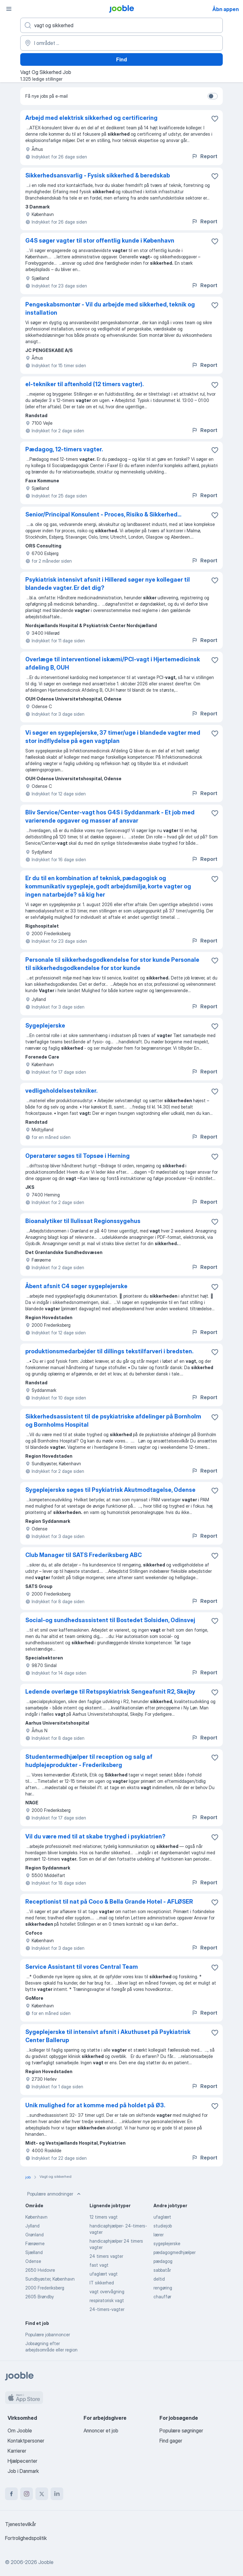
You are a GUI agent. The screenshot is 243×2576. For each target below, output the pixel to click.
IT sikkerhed (102, 2282)
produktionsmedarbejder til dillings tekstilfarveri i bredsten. (109, 1351)
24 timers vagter (106, 2256)
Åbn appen (225, 9)
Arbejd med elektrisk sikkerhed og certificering (91, 117)
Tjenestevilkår (20, 2524)
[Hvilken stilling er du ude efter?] (121, 25)
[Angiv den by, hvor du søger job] (121, 43)
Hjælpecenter (22, 2461)
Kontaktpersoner (26, 2440)
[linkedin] (57, 2493)
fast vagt (99, 2265)
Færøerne (35, 2243)
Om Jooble (20, 2430)
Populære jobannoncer (47, 2334)
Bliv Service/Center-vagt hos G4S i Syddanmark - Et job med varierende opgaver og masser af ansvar (110, 816)
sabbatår (162, 2270)
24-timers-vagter (107, 2309)
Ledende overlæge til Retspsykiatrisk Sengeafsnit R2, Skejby (110, 1691)
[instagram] (26, 2493)
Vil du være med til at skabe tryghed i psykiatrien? (95, 1836)
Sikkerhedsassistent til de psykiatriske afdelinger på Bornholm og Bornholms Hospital (113, 1420)
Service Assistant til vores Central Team (81, 1966)
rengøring (162, 2287)
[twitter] (41, 2493)
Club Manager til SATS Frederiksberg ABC (83, 1555)
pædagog (162, 2261)
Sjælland (34, 2252)
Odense (33, 2261)
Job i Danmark (23, 2471)
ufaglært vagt (104, 2273)
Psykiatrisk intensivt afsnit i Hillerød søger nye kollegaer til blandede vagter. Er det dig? (107, 583)
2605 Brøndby (39, 2296)
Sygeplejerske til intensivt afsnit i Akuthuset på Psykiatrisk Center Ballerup (107, 2036)
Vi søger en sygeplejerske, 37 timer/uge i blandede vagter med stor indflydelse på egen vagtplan (112, 736)
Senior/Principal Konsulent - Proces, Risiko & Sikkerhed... (103, 514)
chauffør (162, 2296)
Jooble (45, 2562)
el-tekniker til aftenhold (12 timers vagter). (84, 384)
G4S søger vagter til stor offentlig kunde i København (99, 240)
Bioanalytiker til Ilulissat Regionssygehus (82, 1221)
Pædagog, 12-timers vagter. (64, 449)
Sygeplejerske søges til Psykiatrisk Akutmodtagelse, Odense (110, 1489)
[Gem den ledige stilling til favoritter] (215, 118)
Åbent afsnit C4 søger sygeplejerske (76, 1286)
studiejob (162, 2225)
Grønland (34, 2234)
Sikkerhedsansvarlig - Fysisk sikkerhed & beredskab (97, 175)
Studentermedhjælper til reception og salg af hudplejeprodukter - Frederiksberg (89, 1760)
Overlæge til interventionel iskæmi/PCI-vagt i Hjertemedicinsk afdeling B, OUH (112, 663)
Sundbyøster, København (50, 2279)
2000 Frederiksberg (44, 2287)
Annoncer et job (101, 2430)
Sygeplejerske (45, 1025)
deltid (159, 2279)
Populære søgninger (181, 2430)
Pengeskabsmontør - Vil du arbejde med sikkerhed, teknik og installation (110, 308)
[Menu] (9, 9)
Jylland (32, 2225)
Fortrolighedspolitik (26, 2538)
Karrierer (17, 2451)
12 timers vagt (104, 2217)
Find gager (170, 2440)
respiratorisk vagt (107, 2300)
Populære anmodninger (54, 2194)
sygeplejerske (166, 2243)
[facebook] (11, 2493)
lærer (158, 2234)
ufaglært (162, 2217)
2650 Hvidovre (40, 2270)
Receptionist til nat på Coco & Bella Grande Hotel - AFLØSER (109, 1901)
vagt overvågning (107, 2291)
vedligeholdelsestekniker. (61, 1090)
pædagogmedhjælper (174, 2252)
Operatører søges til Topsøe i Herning (77, 1155)
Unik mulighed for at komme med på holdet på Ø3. (95, 2105)
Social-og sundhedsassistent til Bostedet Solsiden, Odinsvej (110, 1620)
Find (121, 59)
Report (204, 156)
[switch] (213, 96)
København (36, 2217)
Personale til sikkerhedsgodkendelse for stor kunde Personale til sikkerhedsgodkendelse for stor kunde (112, 963)
